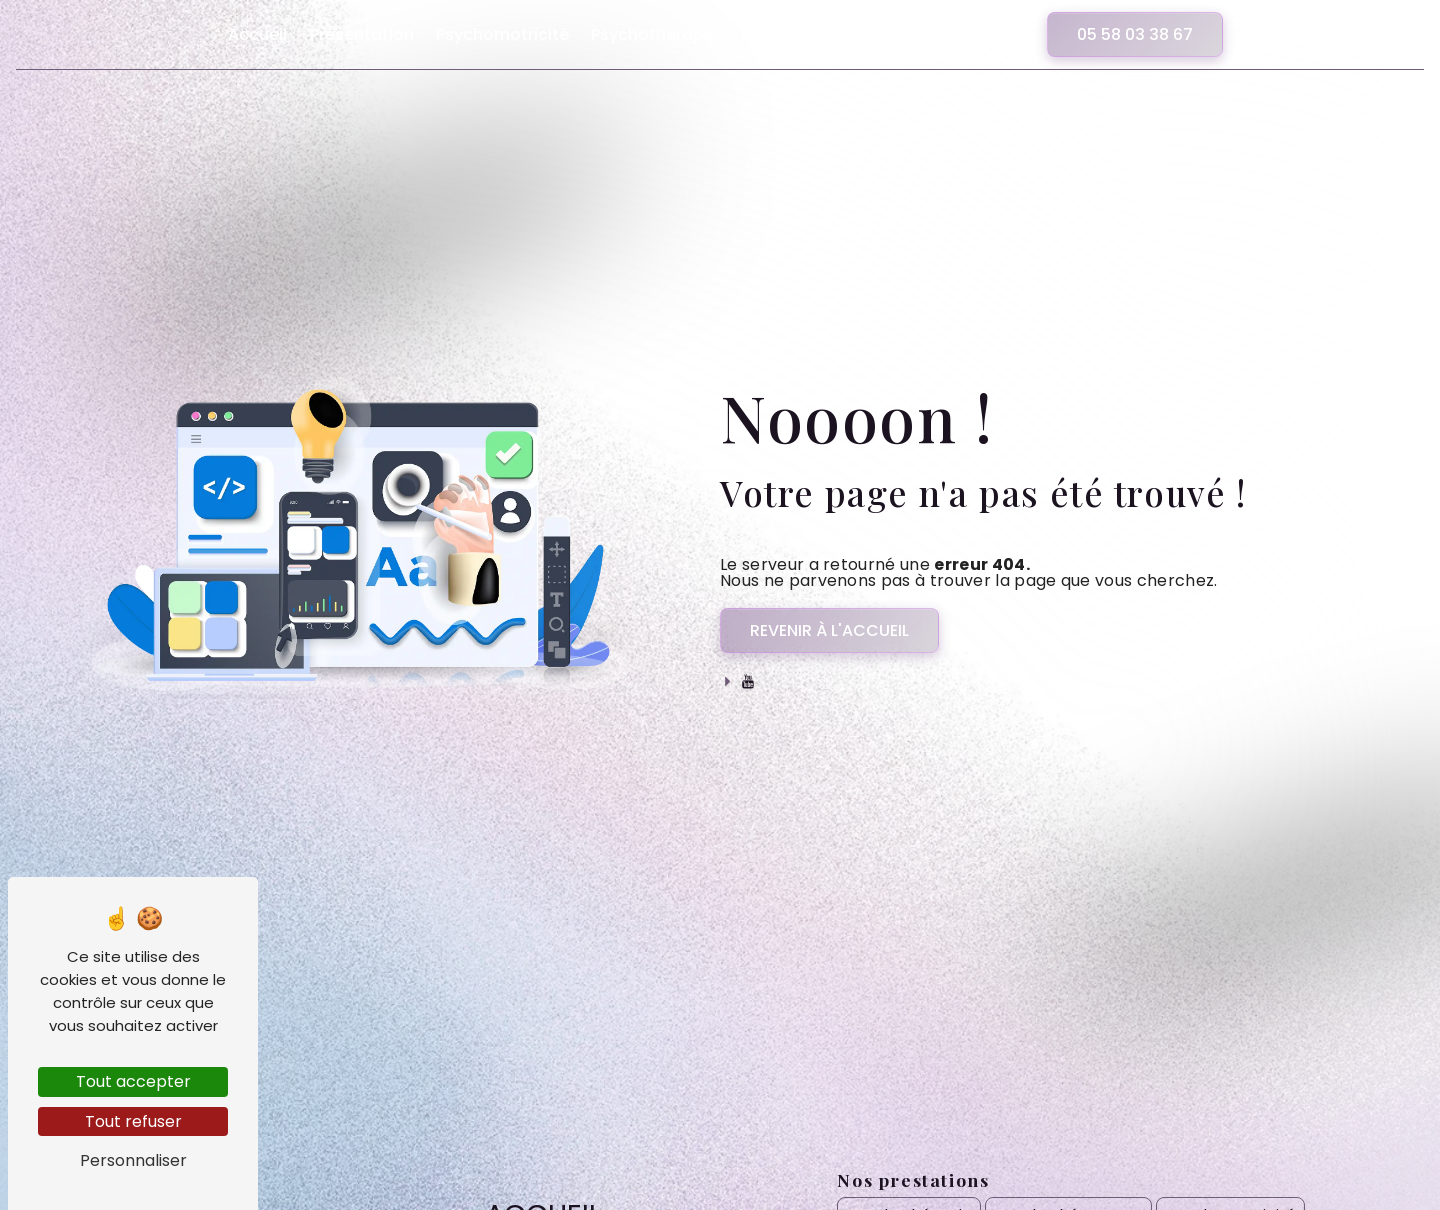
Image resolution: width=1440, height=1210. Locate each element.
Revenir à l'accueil (829, 630)
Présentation (362, 34)
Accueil (257, 34)
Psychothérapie (654, 34)
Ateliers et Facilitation (829, 34)
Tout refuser (133, 1121)
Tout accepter (133, 1081)
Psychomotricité (502, 34)
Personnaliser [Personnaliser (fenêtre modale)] (133, 1160)
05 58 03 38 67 (1135, 34)
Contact (974, 34)
